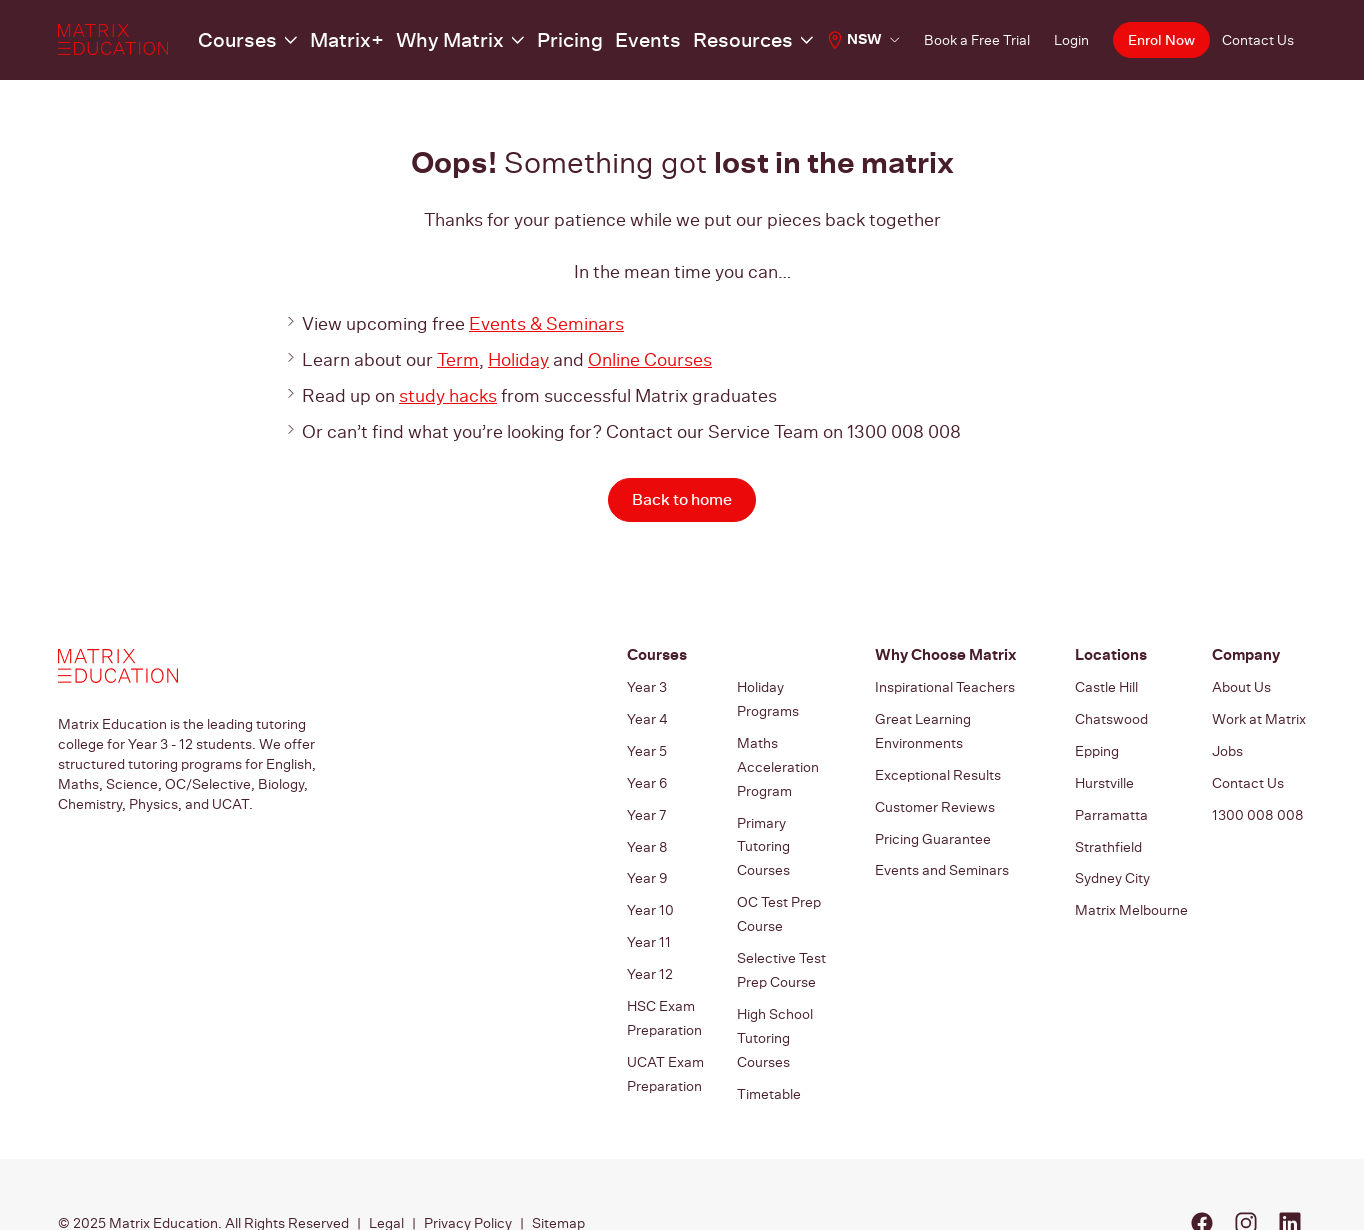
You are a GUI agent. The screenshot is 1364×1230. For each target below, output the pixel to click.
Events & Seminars (546, 323)
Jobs (1227, 744)
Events (588, 40)
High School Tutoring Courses (775, 988)
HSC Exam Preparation (664, 978)
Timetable (769, 1036)
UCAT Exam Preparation (665, 1026)
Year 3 (647, 688)
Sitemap (558, 1166)
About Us (1241, 688)
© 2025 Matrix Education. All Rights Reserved (203, 1166)
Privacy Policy (468, 1166)
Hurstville (1104, 772)
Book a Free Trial (973, 40)
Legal (386, 1166)
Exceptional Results (938, 764)
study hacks (448, 395)
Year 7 (647, 800)
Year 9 (647, 856)
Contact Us (1258, 40)
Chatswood (1111, 716)
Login (1067, 40)
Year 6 (647, 772)
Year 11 (649, 912)
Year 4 (647, 716)
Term (458, 359)
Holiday (518, 359)
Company (1244, 655)
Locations (1108, 655)
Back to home (682, 499)
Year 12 (650, 940)
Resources (668, 40)
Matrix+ (334, 40)
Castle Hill (1106, 688)
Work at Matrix (1259, 716)
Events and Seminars (942, 848)
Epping (1097, 744)
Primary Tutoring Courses (763, 824)
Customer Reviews (935, 792)
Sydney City (1112, 856)
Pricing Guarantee (933, 820)
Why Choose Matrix (941, 655)
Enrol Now (1159, 40)
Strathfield (1108, 828)
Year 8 (647, 828)
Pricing (520, 40)
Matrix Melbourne (1131, 884)
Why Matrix (419, 40)
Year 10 (650, 884)
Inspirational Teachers (945, 688)
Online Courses (650, 359)
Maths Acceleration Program (778, 756)
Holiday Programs (768, 698)
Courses (240, 40)
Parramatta (1111, 800)
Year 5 (647, 744)
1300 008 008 (1258, 800)
